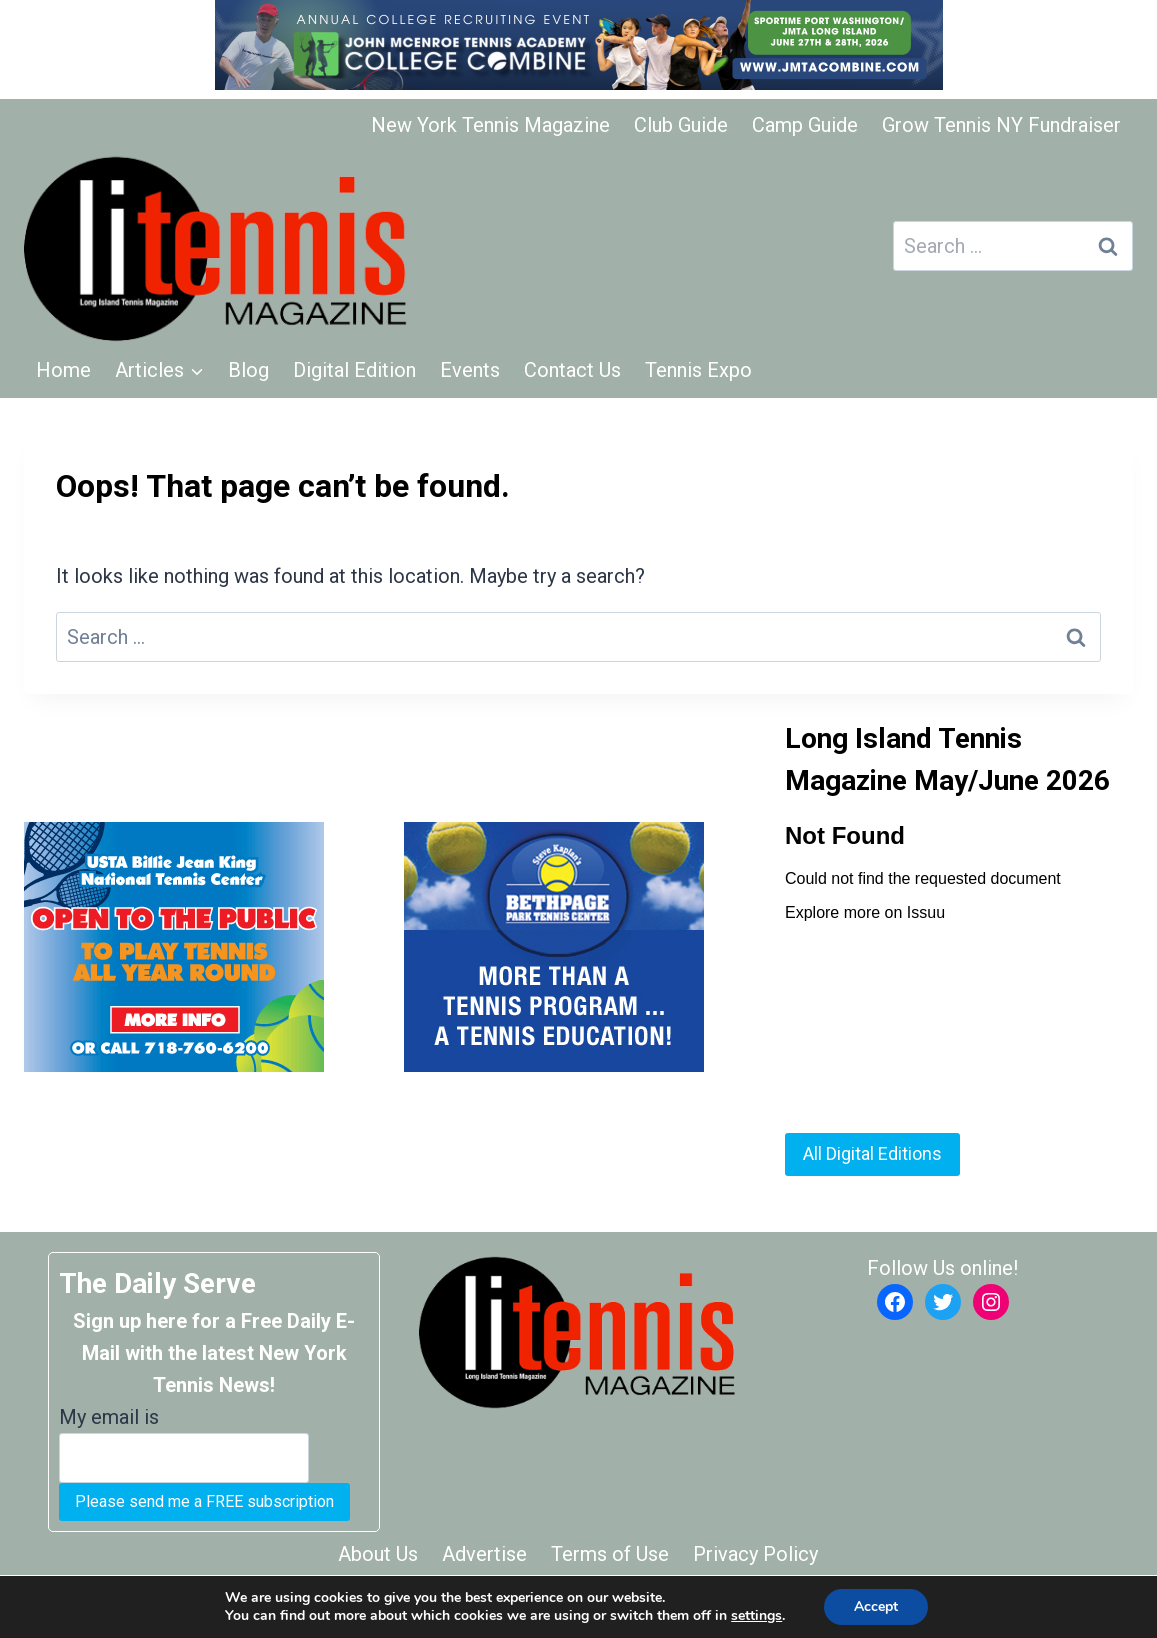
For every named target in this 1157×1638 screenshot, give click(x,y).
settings (756, 1616)
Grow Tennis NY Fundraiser (1001, 125)
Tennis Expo (698, 370)
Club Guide (681, 125)
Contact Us (572, 370)
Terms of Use (610, 1554)
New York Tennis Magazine (490, 125)
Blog (248, 370)
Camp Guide (805, 125)
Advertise (484, 1554)
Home (63, 370)
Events (470, 370)
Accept (876, 1606)
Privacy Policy (755, 1554)
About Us (378, 1554)
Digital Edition (354, 370)
